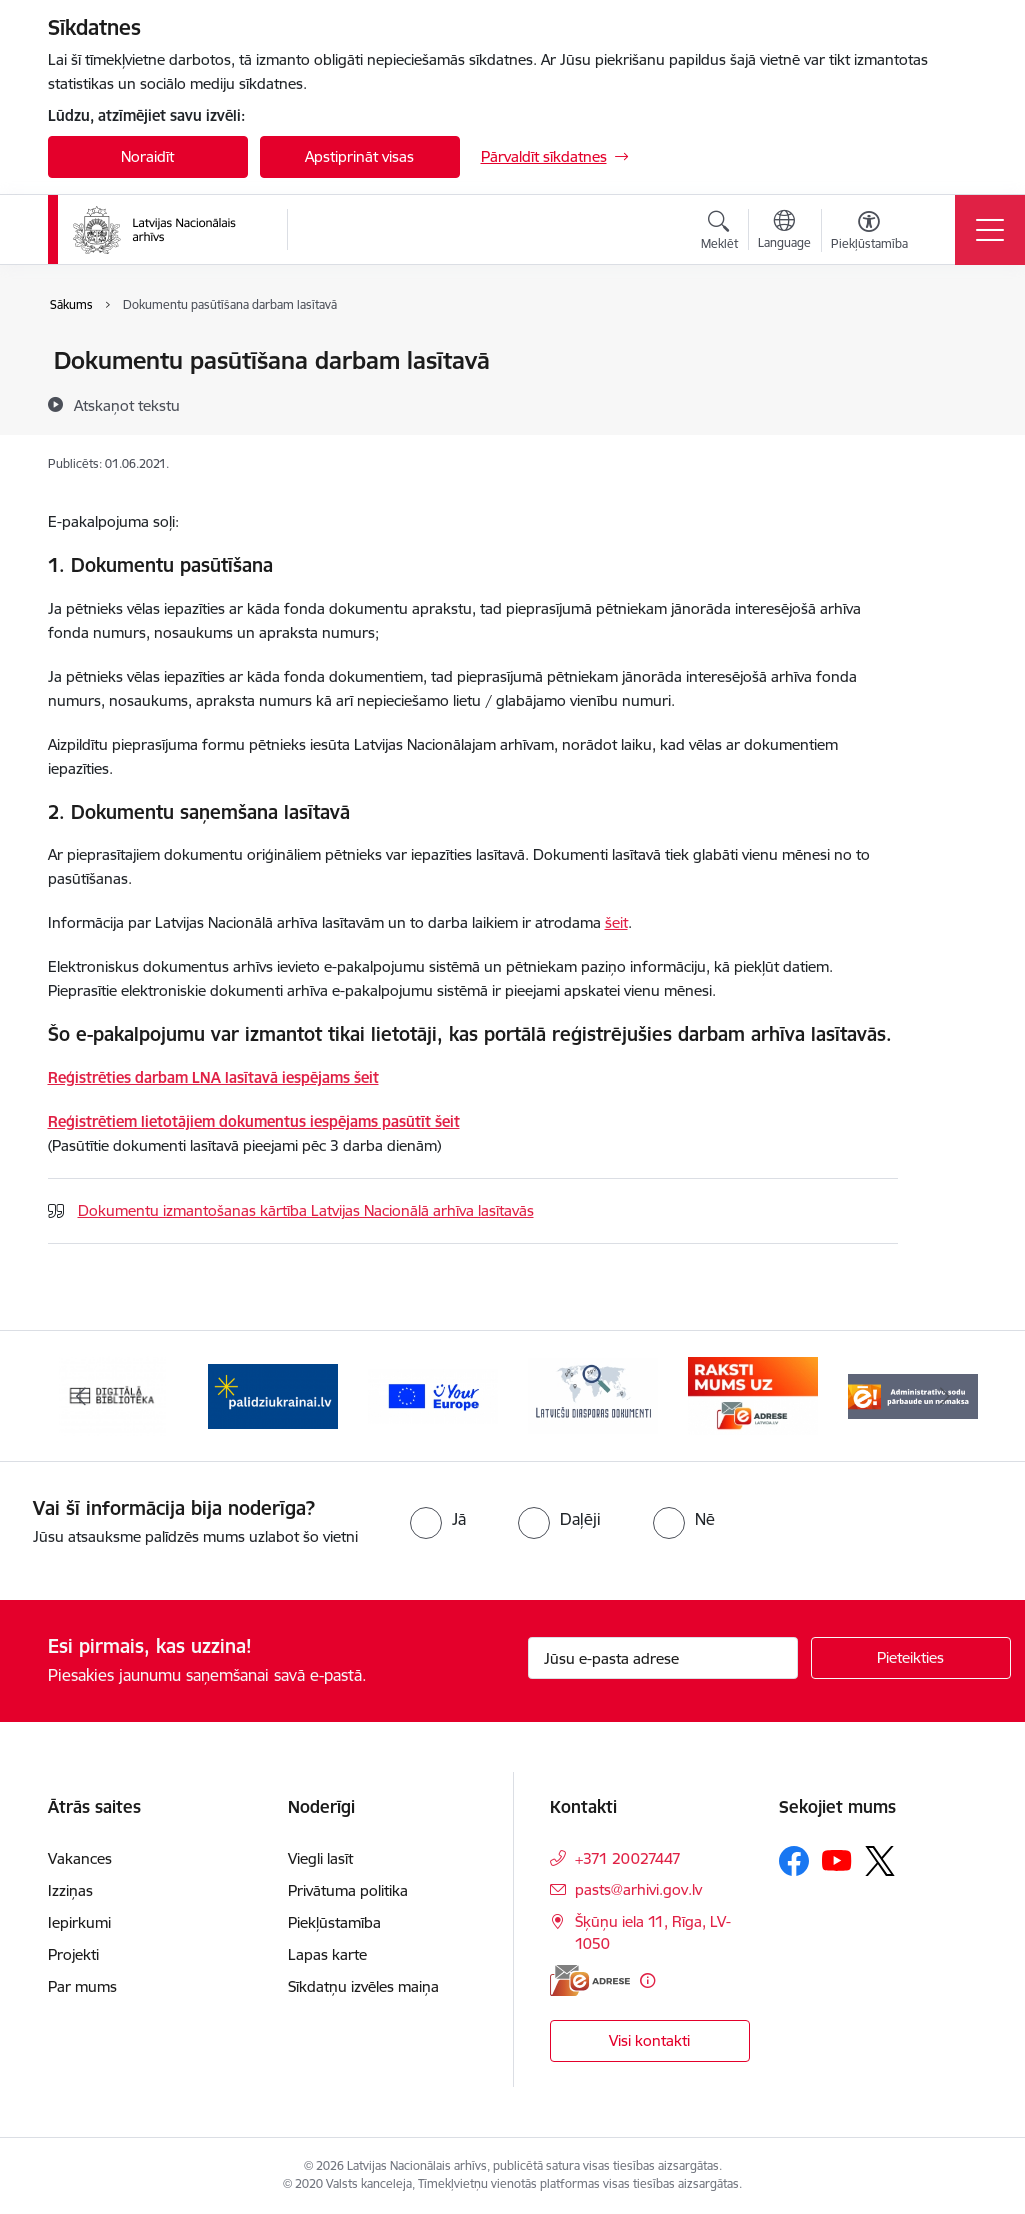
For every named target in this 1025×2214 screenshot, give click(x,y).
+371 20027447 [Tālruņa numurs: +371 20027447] (628, 1858)
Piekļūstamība (334, 1922)
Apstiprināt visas (359, 156)
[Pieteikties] (911, 1658)
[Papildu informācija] (647, 1980)
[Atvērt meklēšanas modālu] (719, 233)
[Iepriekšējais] (81, 1396)
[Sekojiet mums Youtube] (837, 1860)
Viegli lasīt (320, 1858)
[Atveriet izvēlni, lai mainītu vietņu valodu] (784, 232)
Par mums (82, 1986)
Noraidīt (147, 156)
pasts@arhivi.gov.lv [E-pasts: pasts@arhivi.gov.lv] (638, 1889)
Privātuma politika (348, 1890)
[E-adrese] (590, 1980)
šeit (616, 922)
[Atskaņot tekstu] (127, 405)
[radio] (438, 1519)
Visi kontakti (649, 2040)
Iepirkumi (79, 1922)
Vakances (80, 1858)
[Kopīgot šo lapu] (950, 402)
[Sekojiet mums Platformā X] (880, 1861)
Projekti (73, 1954)
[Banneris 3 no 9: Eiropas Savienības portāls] (433, 1394)
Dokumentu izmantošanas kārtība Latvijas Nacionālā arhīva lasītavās (306, 1210)
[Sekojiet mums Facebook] (794, 1861)
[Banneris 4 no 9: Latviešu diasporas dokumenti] (593, 1394)
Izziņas (70, 1890)
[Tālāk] (945, 1396)
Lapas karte (327, 1954)
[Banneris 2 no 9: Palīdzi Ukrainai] (273, 1394)
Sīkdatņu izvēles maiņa (363, 1986)
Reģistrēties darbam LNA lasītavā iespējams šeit (213, 1077)
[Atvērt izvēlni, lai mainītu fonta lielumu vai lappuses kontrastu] (869, 233)
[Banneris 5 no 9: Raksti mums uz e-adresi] (753, 1394)
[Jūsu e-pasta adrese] (663, 1658)
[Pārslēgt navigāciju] (990, 230)
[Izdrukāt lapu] (950, 352)
